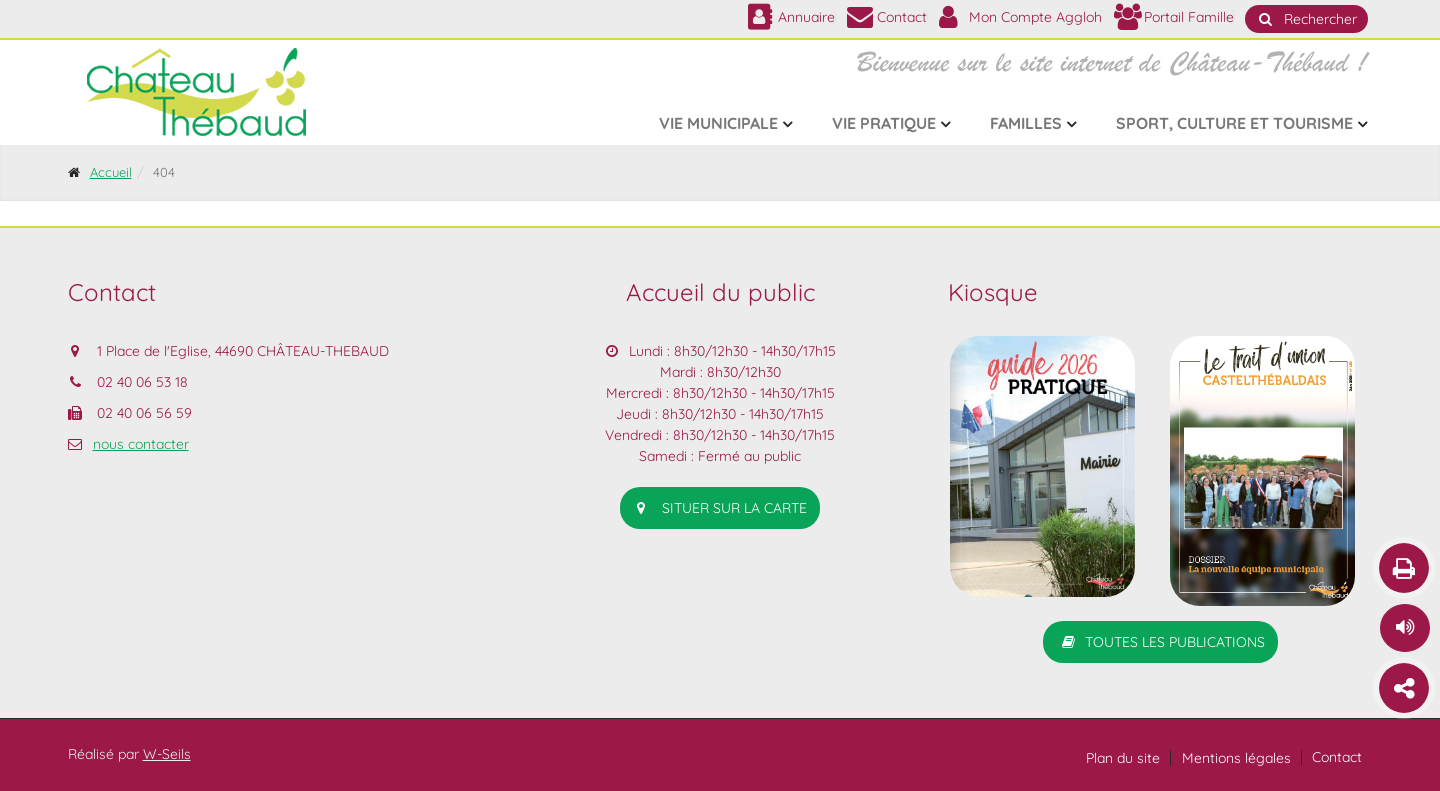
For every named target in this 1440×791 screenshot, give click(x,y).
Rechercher (1306, 19)
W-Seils (167, 754)
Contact (1337, 757)
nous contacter (141, 444)
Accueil (111, 172)
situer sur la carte (720, 508)
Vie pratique (884, 123)
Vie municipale (718, 123)
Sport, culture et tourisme (1234, 123)
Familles (1026, 123)
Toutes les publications (1160, 642)
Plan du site (1123, 758)
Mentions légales (1236, 758)
